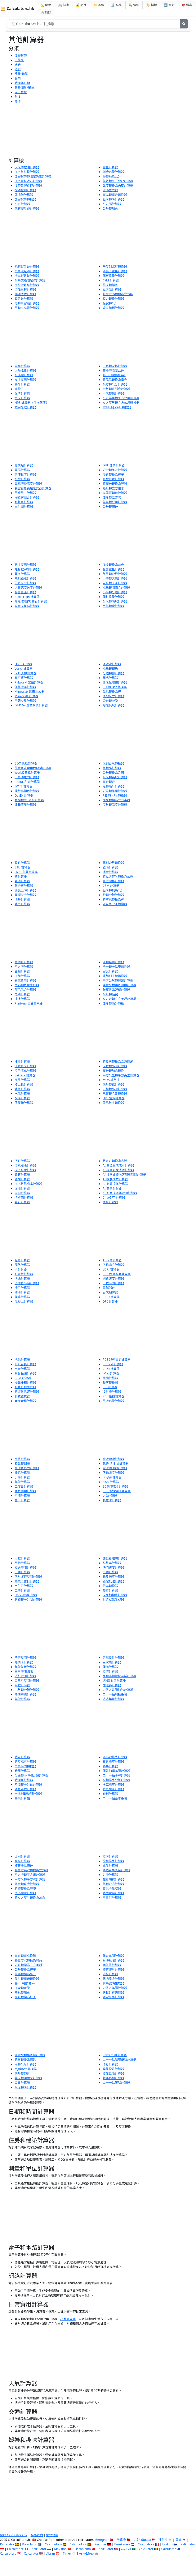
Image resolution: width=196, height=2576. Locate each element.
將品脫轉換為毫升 (115, 380)
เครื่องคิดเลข (142, 2540)
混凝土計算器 (24, 1301)
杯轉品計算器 (112, 768)
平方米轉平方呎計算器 (30, 1879)
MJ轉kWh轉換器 (26, 2069)
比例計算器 (22, 1856)
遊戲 (18, 69)
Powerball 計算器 (115, 2055)
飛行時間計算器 (25, 1658)
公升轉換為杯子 (25, 1969)
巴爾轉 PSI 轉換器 (115, 1093)
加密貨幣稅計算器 (27, 172)
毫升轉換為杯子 (25, 1997)
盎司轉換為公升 (113, 890)
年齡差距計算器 (25, 1667)
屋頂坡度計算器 (25, 895)
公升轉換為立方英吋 (28, 1965)
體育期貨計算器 (113, 1879)
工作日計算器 (24, 1486)
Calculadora (53, 2544)
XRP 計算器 (22, 204)
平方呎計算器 (24, 967)
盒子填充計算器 (25, 1071)
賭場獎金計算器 (113, 1979)
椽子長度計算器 (25, 1170)
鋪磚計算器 (22, 1292)
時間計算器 (22, 1771)
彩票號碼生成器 (113, 1599)
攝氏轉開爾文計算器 (116, 587)
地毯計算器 (22, 1359)
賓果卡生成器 (112, 1888)
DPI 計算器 (110, 1301)
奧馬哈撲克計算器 (115, 1757)
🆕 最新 (169, 5)
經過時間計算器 (25, 1567)
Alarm (50, 2553)
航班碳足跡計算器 (27, 266)
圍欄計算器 (22, 1179)
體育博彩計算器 (113, 1969)
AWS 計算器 (111, 1482)
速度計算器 (110, 872)
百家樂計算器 (112, 1662)
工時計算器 (22, 1590)
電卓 (178, 2540)
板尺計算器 (22, 1080)
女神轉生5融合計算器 (29, 800)
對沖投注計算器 (113, 1960)
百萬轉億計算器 (113, 606)
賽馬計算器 (110, 1766)
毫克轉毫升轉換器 (115, 195)
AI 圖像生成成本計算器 (118, 1165)
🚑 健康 (63, 5)
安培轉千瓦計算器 (115, 583)
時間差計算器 (24, 1780)
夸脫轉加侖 (22, 1992)
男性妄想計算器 (25, 565)
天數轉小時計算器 (115, 1066)
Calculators (8, 2553)
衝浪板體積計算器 (115, 682)
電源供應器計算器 (115, 1468)
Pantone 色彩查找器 (29, 1003)
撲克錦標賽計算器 (115, 1595)
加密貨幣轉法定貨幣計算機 (33, 176)
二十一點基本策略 (115, 1798)
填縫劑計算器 (24, 1197)
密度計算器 (110, 971)
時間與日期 (22, 83)
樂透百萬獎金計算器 (116, 1870)
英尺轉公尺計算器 (115, 574)
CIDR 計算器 (111, 1369)
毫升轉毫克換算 (25, 1956)
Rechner (100, 2544)
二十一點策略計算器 (116, 2083)
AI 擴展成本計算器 (115, 1179)
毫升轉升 (109, 782)
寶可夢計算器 (24, 678)
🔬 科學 (116, 5)
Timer (67, 2553)
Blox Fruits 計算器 (27, 597)
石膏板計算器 (24, 1274)
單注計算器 (110, 1865)
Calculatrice (146, 2544)
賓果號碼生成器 (113, 1983)
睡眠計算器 (22, 1473)
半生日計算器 (24, 1586)
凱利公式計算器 (113, 1884)
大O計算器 (110, 1496)
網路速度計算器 (113, 1278)
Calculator (146, 2549)
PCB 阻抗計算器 (113, 1396)
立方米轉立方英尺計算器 (119, 999)
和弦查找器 (22, 1396)
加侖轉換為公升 (113, 565)
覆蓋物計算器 (24, 1103)
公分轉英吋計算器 (115, 470)
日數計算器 (22, 1558)
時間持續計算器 (25, 1694)
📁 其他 (98, 5)
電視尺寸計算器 (25, 493)
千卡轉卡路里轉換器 (116, 967)
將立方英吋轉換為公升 (118, 876)
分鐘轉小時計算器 (115, 1089)
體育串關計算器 (113, 1956)
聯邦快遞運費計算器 (116, 990)
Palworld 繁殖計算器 (29, 682)
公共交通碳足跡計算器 (30, 280)
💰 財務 (81, 5)
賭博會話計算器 (113, 1893)
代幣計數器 (110, 1202)
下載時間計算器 (113, 1283)
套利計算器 (110, 1794)
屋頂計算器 (22, 1193)
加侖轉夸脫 (22, 1988)
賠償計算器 (110, 1671)
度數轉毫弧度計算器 (116, 389)
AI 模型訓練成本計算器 (118, 1170)
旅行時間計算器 (25, 1676)
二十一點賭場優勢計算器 (119, 2060)
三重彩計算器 (112, 1898)
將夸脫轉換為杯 (113, 899)
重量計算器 (110, 167)
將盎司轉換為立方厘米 (118, 1061)
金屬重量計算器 (113, 569)
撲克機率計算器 (113, 1784)
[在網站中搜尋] (94, 23)
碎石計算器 (22, 863)
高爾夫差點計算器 (27, 606)
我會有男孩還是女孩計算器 (33, 488)
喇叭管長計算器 (25, 1364)
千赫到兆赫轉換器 (115, 266)
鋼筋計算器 (22, 1297)
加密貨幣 (21, 55)
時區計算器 (22, 1757)
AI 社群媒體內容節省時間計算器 (124, 1174)
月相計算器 (22, 1563)
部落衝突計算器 (25, 687)
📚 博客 (186, 5)
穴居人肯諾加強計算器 (118, 1690)
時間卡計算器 (24, 1662)
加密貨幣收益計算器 (28, 181)
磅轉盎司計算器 (113, 962)
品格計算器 (22, 1459)
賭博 (18, 101)
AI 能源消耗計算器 (115, 1184)
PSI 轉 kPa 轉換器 (115, 795)
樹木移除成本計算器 (28, 1184)
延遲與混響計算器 (27, 1392)
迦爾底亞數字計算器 (28, 587)
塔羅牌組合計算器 (27, 497)
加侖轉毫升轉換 (113, 1003)
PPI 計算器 (110, 1387)
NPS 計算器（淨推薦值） (32, 403)
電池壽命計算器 (113, 1459)
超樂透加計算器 (113, 2078)
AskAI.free (86, 2553)
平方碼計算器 (112, 204)
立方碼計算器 (112, 289)
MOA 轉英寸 (111, 1080)
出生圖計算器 (24, 506)
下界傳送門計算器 (27, 777)
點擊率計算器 (112, 1563)
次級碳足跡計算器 (27, 285)
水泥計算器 (22, 1093)
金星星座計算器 (25, 592)
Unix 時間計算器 (26, 1595)
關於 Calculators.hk (13, 2535)
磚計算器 (21, 876)
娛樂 (18, 64)
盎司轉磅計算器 (113, 199)
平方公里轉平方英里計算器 (121, 1075)
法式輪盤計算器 (113, 1699)
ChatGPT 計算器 (114, 1197)
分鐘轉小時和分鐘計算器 (31, 1775)
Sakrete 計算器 (25, 1075)
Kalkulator (29, 2544)
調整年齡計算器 (25, 1789)
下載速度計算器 (113, 1265)
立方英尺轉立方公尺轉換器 (121, 403)
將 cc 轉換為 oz (25, 1983)
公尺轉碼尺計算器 (115, 601)
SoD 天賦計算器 (25, 673)
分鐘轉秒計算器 (113, 673)
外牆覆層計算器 (25, 805)
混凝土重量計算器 (115, 271)
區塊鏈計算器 (24, 195)
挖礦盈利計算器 (25, 190)
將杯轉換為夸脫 (25, 1888)
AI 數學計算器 (112, 1188)
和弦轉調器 (22, 1463)
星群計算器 (22, 470)
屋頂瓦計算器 (24, 962)
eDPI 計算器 (111, 1269)
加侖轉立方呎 (112, 497)
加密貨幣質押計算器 (28, 185)
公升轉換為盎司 (113, 772)
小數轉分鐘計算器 (27, 1690)
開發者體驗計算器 (115, 1558)
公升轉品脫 (110, 994)
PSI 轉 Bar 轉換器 (115, 687)
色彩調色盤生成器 (27, 985)
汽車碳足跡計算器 (27, 271)
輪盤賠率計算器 (113, 1577)
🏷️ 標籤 (151, 5)
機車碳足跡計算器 (27, 276)
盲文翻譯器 (110, 1292)
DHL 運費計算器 (114, 465)
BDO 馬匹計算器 (26, 763)
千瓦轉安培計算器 (115, 366)
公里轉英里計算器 (115, 791)
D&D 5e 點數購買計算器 (31, 705)
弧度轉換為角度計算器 (118, 185)
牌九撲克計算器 (113, 1789)
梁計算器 (21, 1269)
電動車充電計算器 (27, 308)
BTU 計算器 (22, 867)
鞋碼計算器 (110, 867)
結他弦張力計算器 (27, 1468)
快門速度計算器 (113, 1567)
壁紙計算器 (22, 1278)
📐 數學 (45, 5)
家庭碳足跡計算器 (27, 208)
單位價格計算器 (113, 881)
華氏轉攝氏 (110, 285)
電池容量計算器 (113, 1401)
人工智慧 (21, 92)
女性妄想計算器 (25, 380)
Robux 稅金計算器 (27, 782)
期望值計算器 (112, 1965)
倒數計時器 (22, 1685)
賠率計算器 (110, 1856)
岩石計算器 (22, 1202)
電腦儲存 (109, 1288)
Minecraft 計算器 (26, 696)
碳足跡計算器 (24, 299)
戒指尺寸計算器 (113, 696)
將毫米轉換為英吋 (115, 484)
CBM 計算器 (111, 886)
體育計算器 (110, 1590)
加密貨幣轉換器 (25, 199)
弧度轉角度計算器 (27, 1884)
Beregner (102, 2540)
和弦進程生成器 (25, 1387)
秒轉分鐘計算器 (113, 895)
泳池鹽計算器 (112, 664)
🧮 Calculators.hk (17, 8)
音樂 (18, 78)
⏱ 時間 (45, 13)
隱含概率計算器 (113, 1997)
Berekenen (122, 2544)
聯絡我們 (37, 2535)
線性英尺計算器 (113, 705)
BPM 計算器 (23, 1378)
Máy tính (60, 2549)
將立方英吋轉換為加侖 (30, 1898)
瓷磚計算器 (22, 881)
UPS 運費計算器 (113, 1098)
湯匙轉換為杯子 (113, 474)
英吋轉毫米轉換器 (27, 1979)
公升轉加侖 (110, 208)
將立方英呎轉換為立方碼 (31, 1870)
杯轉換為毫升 (24, 1865)
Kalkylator (7, 2544)
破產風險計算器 (113, 2073)
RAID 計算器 (111, 1297)
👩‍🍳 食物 (134, 5)
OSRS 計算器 (23, 664)
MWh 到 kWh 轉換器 (117, 407)
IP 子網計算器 (112, 1477)
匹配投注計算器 (113, 1581)
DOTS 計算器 (24, 786)
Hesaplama (83, 2549)
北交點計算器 (24, 465)
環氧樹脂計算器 (25, 1165)
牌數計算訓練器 (113, 1992)
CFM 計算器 (111, 280)
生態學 (19, 60)
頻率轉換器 (110, 1382)
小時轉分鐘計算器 (115, 592)
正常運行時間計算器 (28, 1577)
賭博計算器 (110, 1667)
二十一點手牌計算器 (116, 1775)
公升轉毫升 (110, 506)
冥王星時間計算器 (27, 1680)
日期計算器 (22, 1572)
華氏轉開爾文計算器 (28, 2078)
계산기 (163, 2540)
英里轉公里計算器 (115, 502)
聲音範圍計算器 (25, 1373)
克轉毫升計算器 (113, 786)
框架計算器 (22, 994)
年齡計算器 (22, 1482)
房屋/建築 (21, 74)
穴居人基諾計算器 (115, 1988)
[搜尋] (184, 23)
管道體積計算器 (113, 308)
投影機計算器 (112, 1392)
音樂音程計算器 (25, 1401)
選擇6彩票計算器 (114, 1680)
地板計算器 (22, 1089)
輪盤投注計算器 (113, 2069)
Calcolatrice (15, 2549)
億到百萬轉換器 (113, 763)
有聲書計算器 (24, 502)
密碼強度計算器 (25, 1893)
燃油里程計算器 (25, 289)
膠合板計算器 (24, 886)
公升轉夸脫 (110, 701)
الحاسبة (126, 2549)
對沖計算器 (110, 1875)
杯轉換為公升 (112, 176)
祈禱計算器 (22, 479)
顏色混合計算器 (25, 990)
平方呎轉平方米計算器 (30, 1875)
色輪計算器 (22, 971)
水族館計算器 (24, 375)
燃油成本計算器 (25, 294)
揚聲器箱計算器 (25, 1382)
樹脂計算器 (22, 976)
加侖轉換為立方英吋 (116, 800)
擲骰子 (19, 389)
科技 (18, 97)
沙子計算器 (22, 1288)
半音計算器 (22, 1369)
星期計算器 (22, 1496)
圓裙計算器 (110, 678)
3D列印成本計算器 (115, 1486)
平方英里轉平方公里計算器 (121, 398)
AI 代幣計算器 (112, 1260)
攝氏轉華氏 (110, 669)
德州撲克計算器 (113, 1861)
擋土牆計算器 (24, 1084)
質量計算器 (22, 2083)
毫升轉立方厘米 (113, 488)
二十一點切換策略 (115, 1694)
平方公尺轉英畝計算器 (118, 980)
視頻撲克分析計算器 (116, 1780)
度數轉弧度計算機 (115, 805)
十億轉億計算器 (113, 393)
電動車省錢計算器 (27, 303)
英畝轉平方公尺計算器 (118, 181)
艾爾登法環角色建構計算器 (33, 768)
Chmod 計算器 (113, 1364)
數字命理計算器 (25, 407)
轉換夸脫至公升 (113, 370)
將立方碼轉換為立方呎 (118, 294)
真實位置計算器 (113, 479)
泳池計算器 (22, 1188)
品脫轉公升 (110, 303)
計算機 (121, 2540)
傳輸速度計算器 (113, 1473)
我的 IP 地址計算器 (115, 1463)
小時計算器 (22, 1477)
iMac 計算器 (111, 1373)
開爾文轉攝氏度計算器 (30, 2055)
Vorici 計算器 (24, 669)
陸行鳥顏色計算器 (27, 791)
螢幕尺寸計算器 (25, 583)
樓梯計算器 (22, 1061)
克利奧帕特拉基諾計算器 (119, 1676)
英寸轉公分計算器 (115, 384)
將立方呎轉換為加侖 (28, 1960)
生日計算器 (22, 1500)
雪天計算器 (22, 398)
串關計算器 (110, 1572)
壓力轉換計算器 (113, 299)
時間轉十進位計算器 (28, 1784)
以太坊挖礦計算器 (27, 167)
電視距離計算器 (25, 578)
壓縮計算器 (110, 1378)
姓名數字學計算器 (27, 569)
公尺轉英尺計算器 (115, 777)
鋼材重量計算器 (113, 597)
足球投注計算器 (113, 1658)
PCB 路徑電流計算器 (117, 1359)
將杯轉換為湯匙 (25, 2060)
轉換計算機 (22, 1798)
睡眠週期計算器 (25, 1491)
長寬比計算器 (112, 1500)
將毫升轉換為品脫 (115, 1161)
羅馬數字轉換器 (113, 1103)
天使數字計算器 (25, 474)
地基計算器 (22, 899)
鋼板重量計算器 (113, 276)
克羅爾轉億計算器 (115, 493)
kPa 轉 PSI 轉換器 (115, 904)
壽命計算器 (22, 384)
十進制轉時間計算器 (28, 1794)
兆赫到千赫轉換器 (115, 976)
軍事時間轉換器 (25, 1766)
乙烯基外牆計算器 (27, 1283)
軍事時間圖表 (24, 1671)
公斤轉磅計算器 (25, 2087)
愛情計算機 (22, 393)
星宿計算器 (22, 574)
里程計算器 (22, 366)
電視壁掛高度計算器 (28, 484)
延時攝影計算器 (25, 1761)
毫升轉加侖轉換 (113, 1071)
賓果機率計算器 (113, 1761)
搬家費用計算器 (25, 980)
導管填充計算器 (25, 1066)
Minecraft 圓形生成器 (29, 691)
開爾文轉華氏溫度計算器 (119, 985)
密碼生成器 (110, 190)
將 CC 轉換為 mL (114, 375)
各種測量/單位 (24, 87)
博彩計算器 (110, 2064)
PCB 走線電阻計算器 (117, 1491)
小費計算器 (68, 2319)
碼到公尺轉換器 (113, 863)
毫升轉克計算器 (113, 1084)
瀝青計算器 (22, 1260)
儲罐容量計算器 (113, 172)
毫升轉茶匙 (22, 2073)
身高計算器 (22, 1861)
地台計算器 (22, 904)
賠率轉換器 (110, 1586)
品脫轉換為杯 (112, 691)
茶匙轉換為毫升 (25, 1974)
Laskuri (167, 2544)
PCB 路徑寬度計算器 (117, 1274)
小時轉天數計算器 (115, 578)
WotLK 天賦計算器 (27, 772)
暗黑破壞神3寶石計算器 (31, 601)
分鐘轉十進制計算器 (28, 1599)
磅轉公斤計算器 (25, 2064)
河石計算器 (22, 1161)
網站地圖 (52, 2535)
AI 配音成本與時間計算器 (120, 1193)
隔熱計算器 (22, 1265)
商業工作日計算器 (27, 1581)
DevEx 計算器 (24, 795)
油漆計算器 (22, 999)
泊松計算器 (110, 1974)
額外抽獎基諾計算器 (116, 1771)
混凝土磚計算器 (25, 890)
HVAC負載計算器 (26, 872)
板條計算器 (22, 1098)
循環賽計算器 (112, 1685)
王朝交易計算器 (25, 701)
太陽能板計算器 (25, 370)
